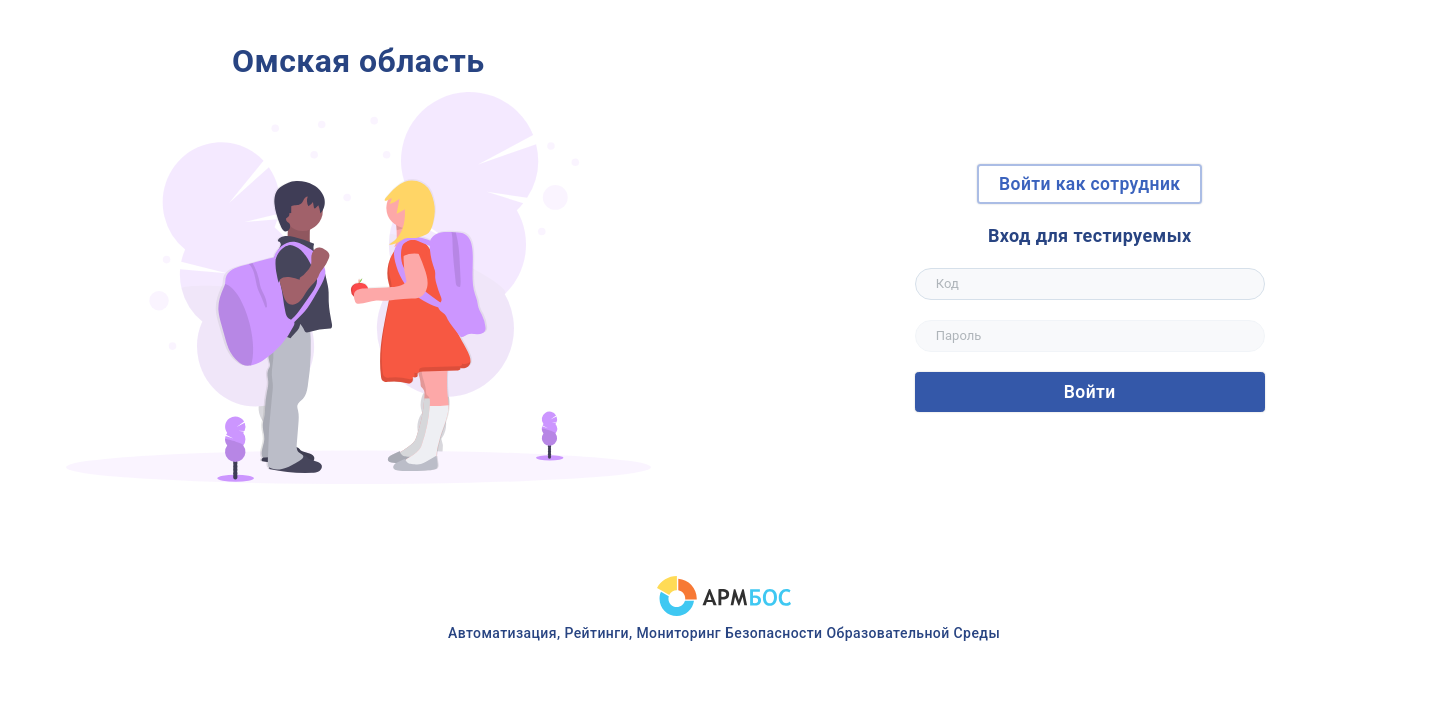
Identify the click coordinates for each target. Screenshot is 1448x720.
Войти (1090, 392)
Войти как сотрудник (1089, 184)
